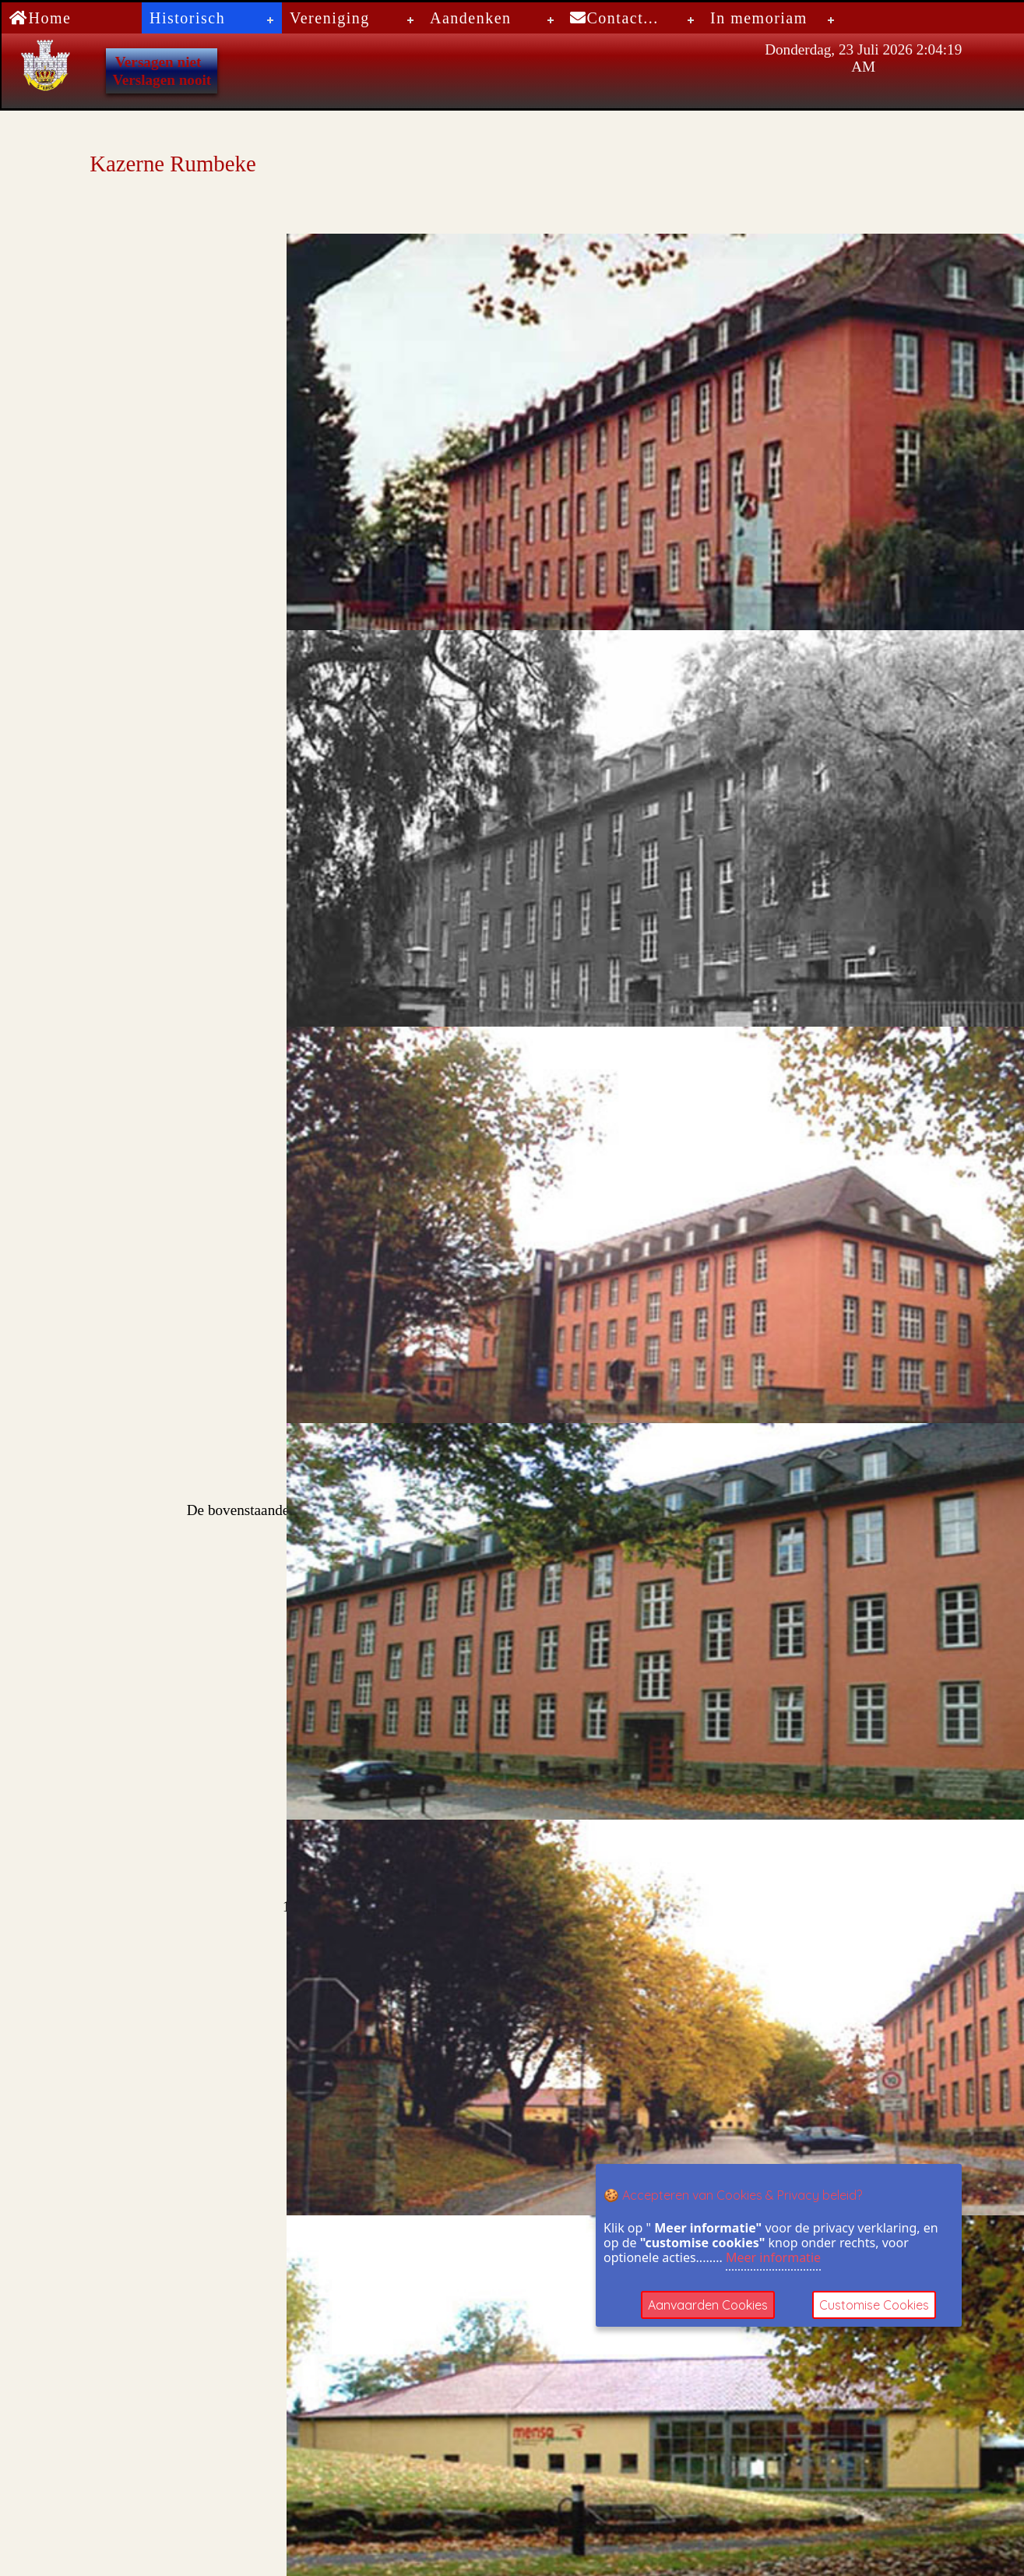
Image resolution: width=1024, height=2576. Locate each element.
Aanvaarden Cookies (708, 2305)
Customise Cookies (874, 2305)
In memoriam (759, 17)
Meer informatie (773, 2257)
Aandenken (471, 17)
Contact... (614, 17)
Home (40, 17)
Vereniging (330, 17)
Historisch (187, 17)
